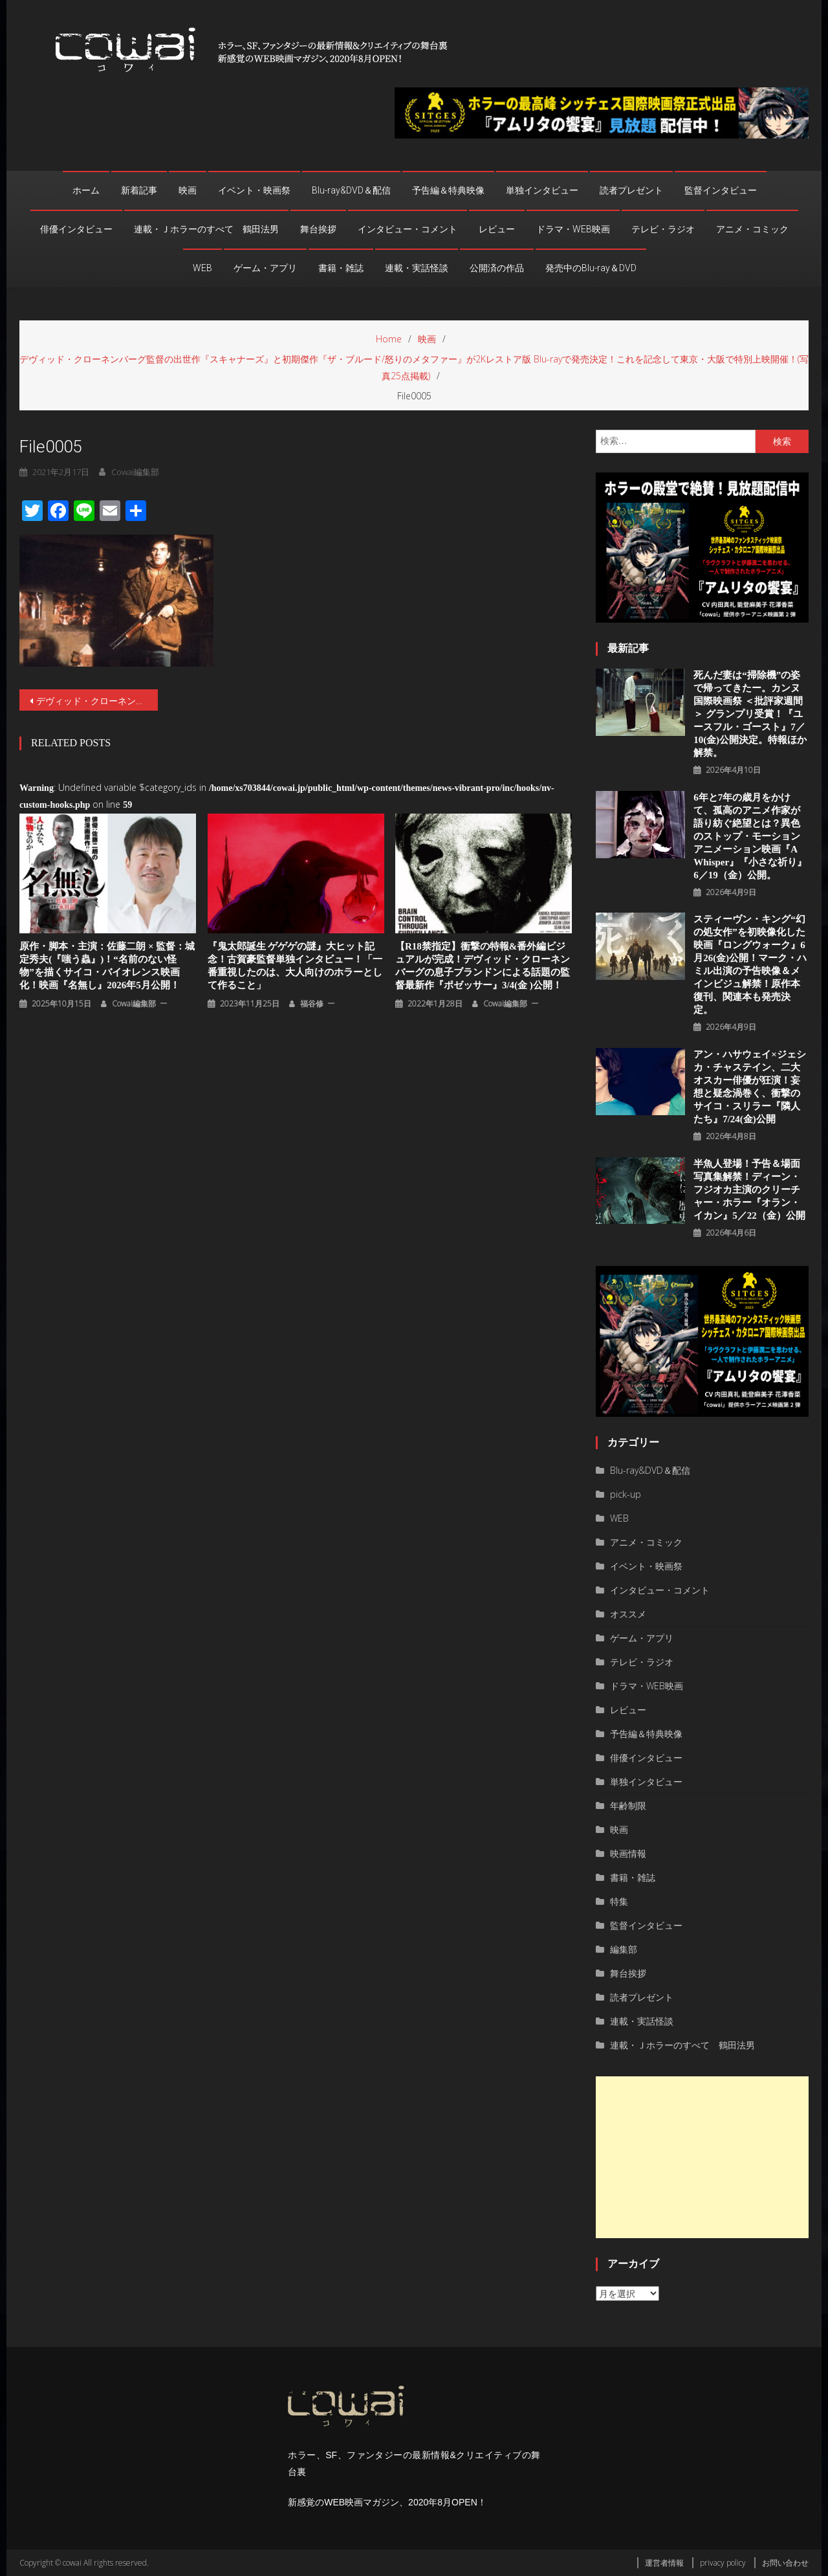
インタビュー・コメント (407, 229)
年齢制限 (628, 1805)
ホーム (86, 190)
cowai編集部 (135, 472)
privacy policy (723, 2562)
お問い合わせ (785, 2562)
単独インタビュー (542, 190)
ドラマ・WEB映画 (573, 229)
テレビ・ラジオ (663, 229)
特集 (619, 1901)
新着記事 (139, 190)
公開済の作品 (497, 268)
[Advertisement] (702, 2157)
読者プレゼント (631, 190)
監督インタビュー (720, 190)
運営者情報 (664, 2562)
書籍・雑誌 (341, 268)
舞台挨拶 (318, 229)
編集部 (623, 1949)
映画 (188, 190)
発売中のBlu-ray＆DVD (591, 268)
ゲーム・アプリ (265, 268)
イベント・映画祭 (254, 190)
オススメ (628, 1614)
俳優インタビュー (76, 229)
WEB (202, 268)
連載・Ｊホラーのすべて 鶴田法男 (206, 229)
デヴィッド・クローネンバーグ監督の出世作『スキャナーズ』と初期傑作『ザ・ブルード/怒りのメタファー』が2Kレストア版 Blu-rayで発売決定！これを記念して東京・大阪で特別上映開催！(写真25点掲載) (97, 700)
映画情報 (628, 1853)
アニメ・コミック (752, 229)
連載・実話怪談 (416, 268)
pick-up (625, 1494)
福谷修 (311, 1003)
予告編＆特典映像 (448, 190)
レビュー (497, 229)
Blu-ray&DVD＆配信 (351, 190)
